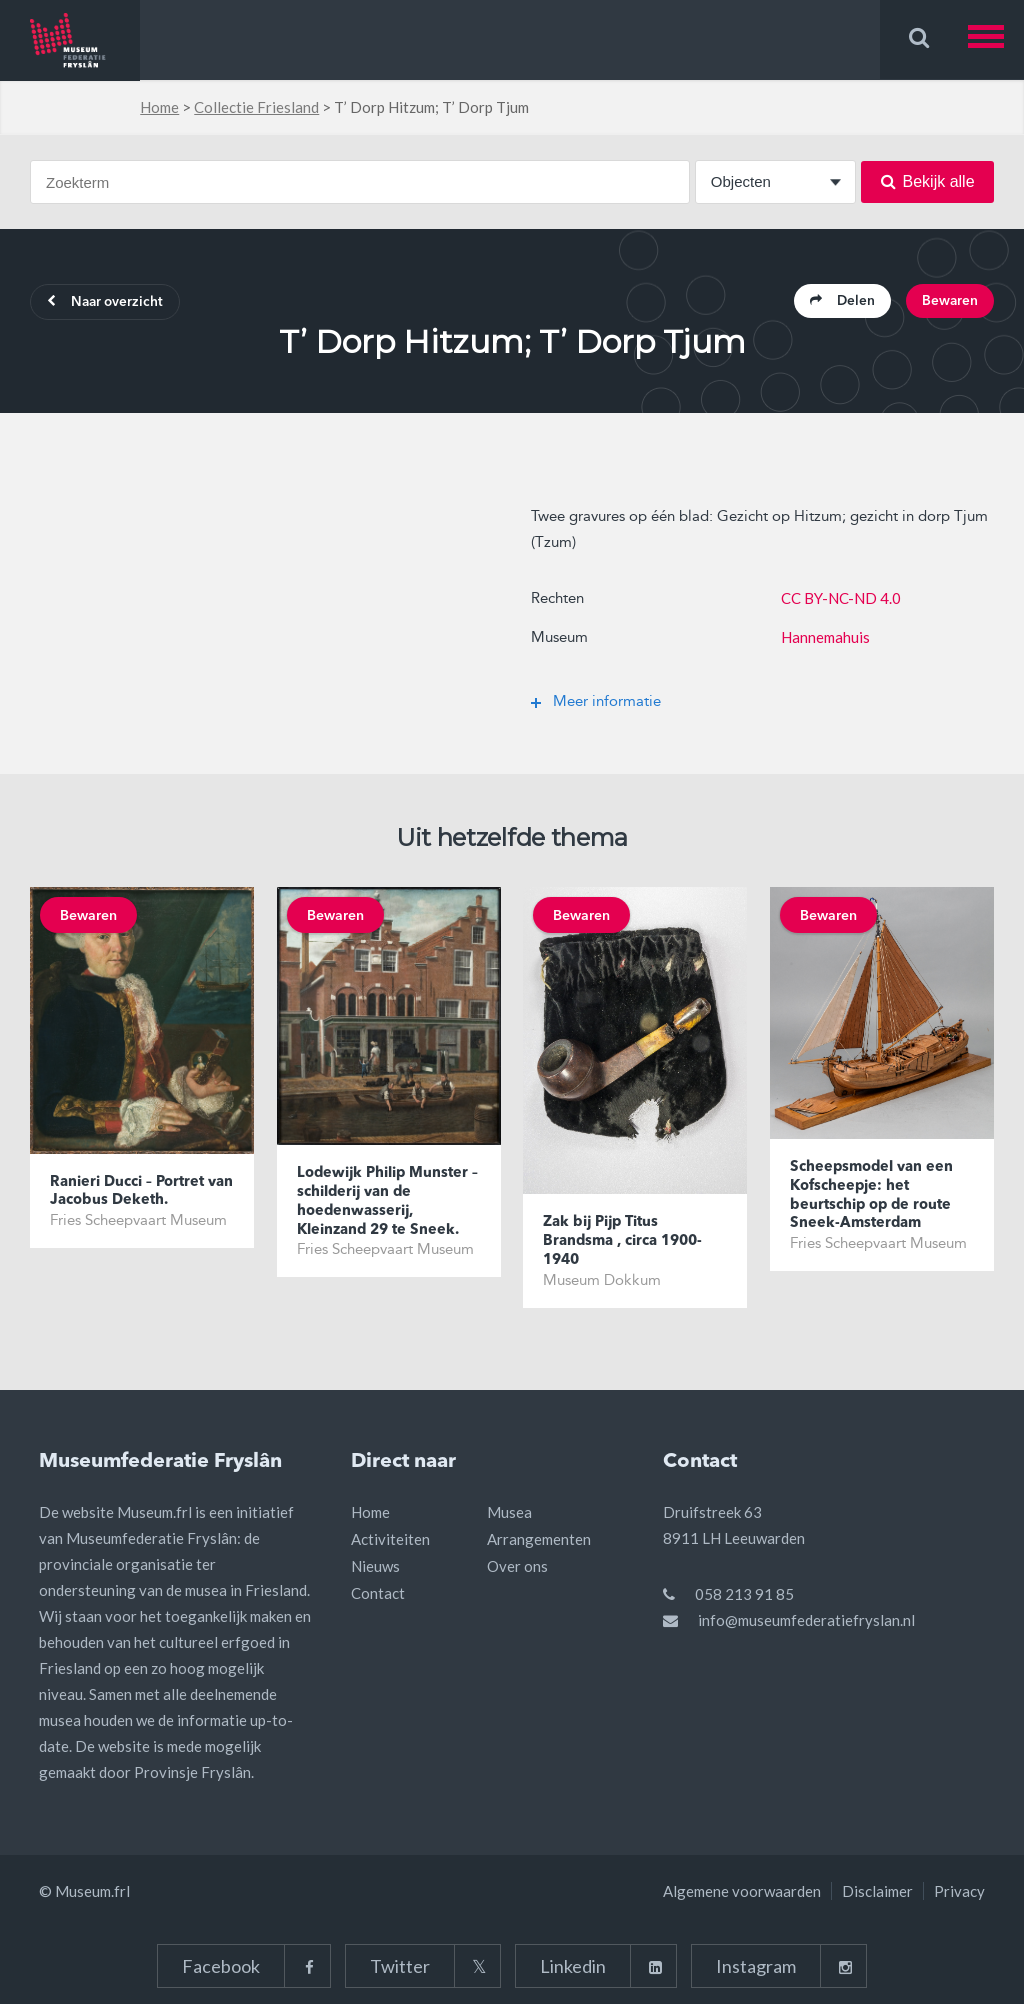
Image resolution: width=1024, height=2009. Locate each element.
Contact (378, 1598)
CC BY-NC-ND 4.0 (841, 600)
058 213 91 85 (744, 1599)
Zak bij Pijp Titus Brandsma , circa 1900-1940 (627, 1246)
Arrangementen (539, 1544)
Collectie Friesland (256, 107)
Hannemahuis (825, 639)
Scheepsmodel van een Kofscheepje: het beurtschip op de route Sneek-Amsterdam (874, 1201)
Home (159, 107)
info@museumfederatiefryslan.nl (806, 1625)
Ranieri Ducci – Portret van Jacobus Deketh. (130, 1195)
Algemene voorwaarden (742, 1896)
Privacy (959, 1896)
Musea (509, 1517)
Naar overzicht (111, 304)
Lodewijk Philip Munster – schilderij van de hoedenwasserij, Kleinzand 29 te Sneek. (385, 1207)
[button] (996, 39)
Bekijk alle (928, 181)
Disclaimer (877, 1896)
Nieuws (375, 1571)
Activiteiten (390, 1544)
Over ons (517, 1571)
